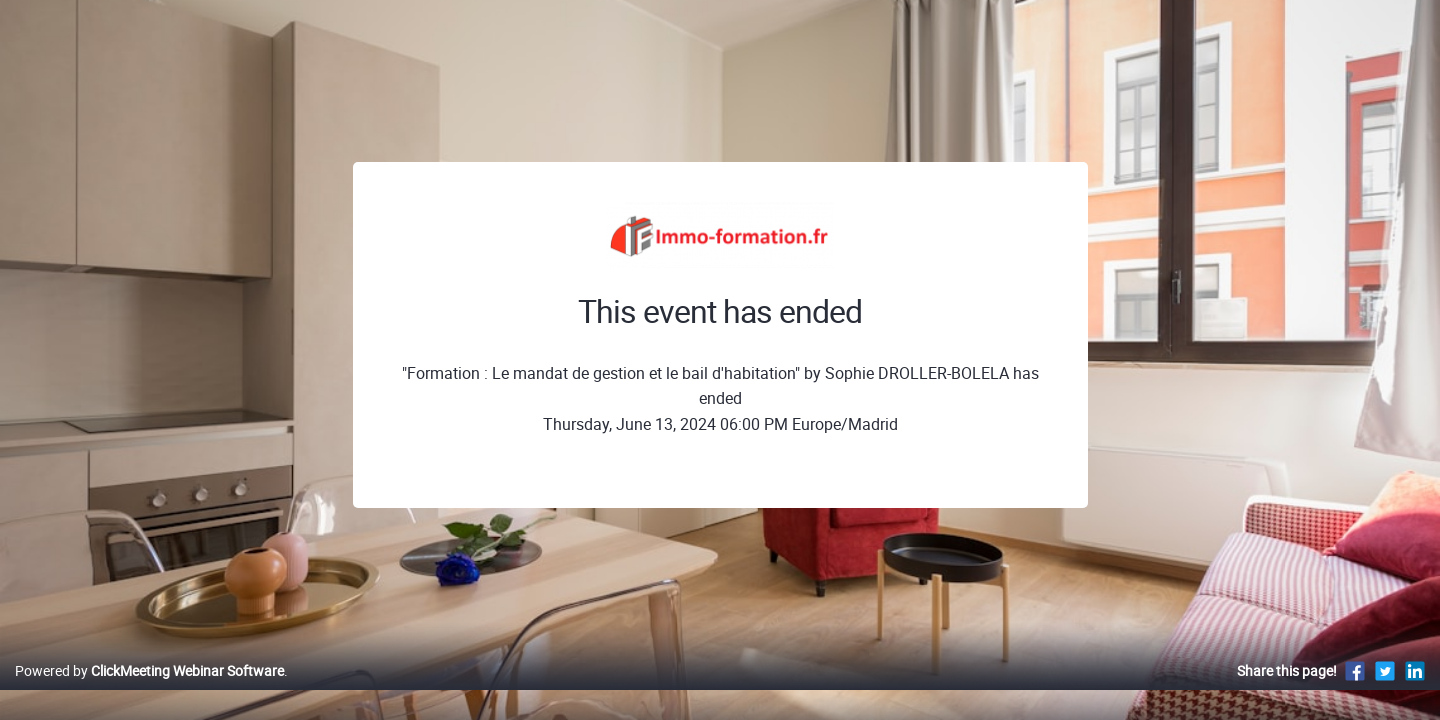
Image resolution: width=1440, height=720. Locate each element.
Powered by (149, 691)
